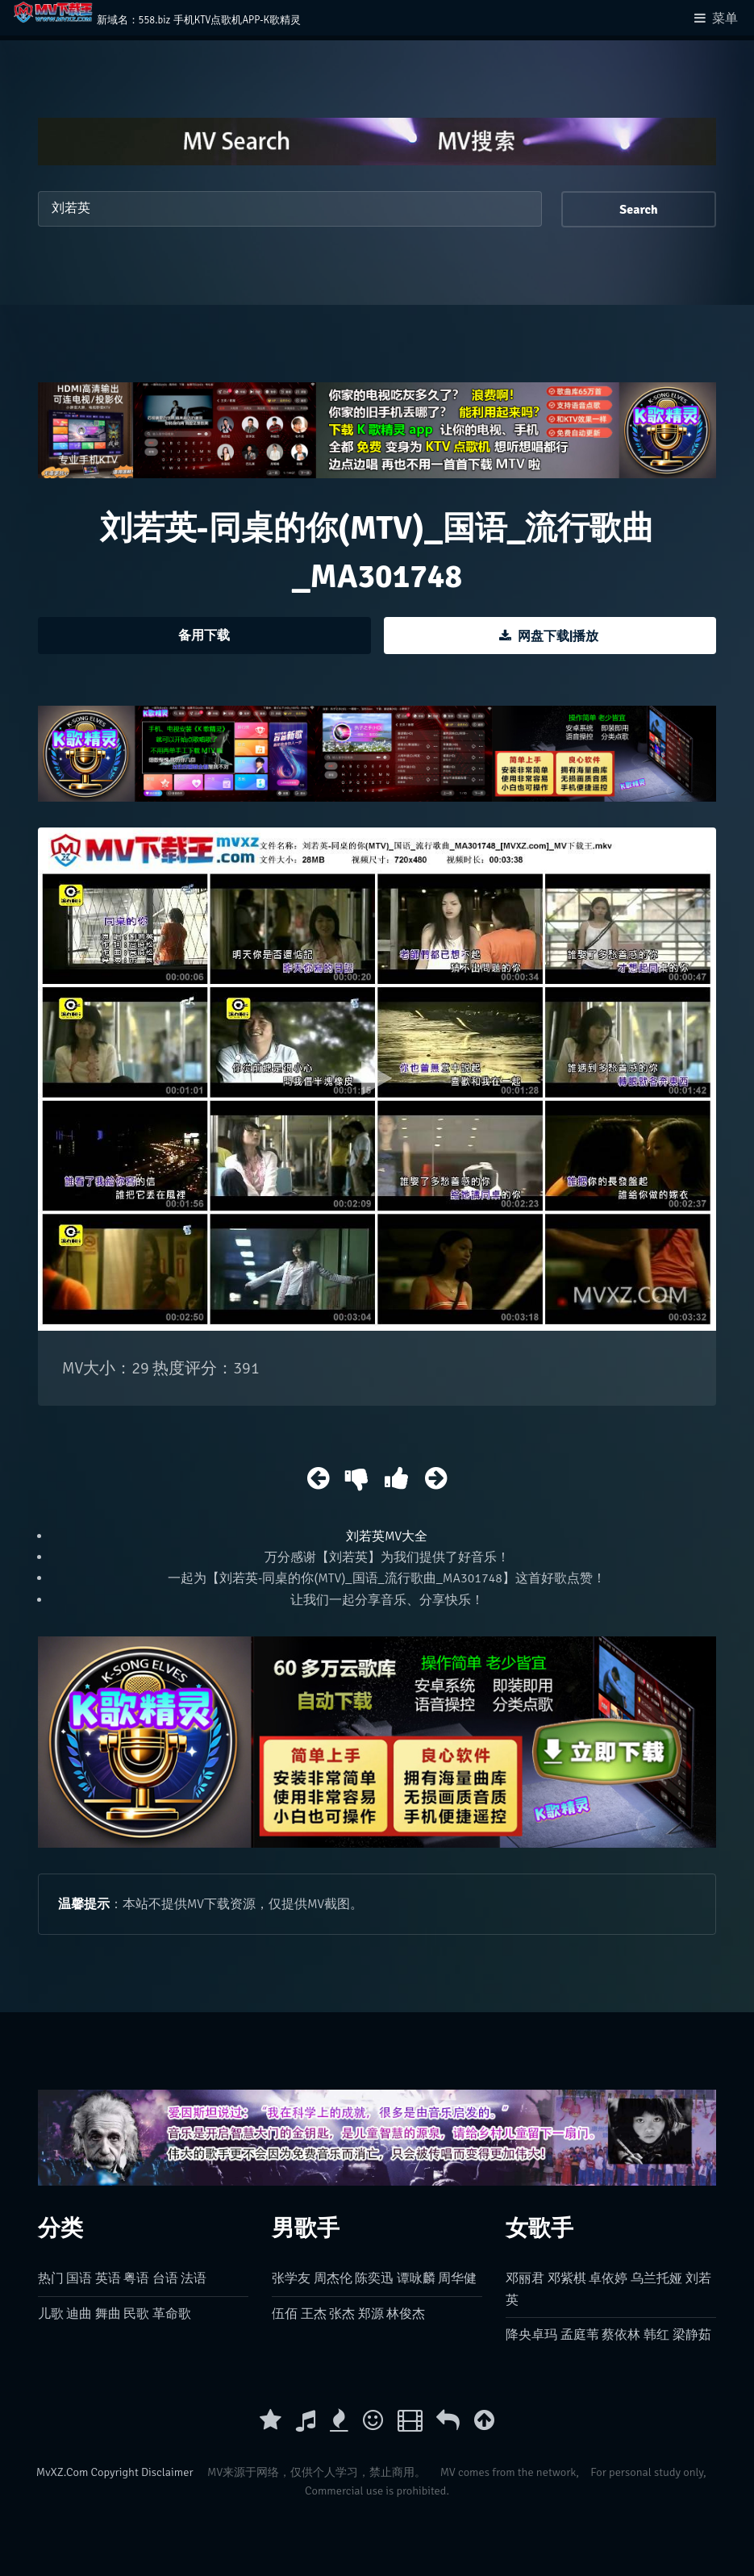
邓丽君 (525, 2278)
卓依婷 (608, 2278)
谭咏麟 (416, 2278)
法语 (193, 2278)
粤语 (136, 2278)
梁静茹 (692, 2335)
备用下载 (204, 635)
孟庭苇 (579, 2335)
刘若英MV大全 (386, 1536)
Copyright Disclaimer (141, 2472)
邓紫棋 (567, 2278)
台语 (165, 2278)
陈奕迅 (374, 2278)
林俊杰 (405, 2314)
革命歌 (171, 2314)
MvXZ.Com (62, 2472)
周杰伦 (333, 2278)
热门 (51, 2278)
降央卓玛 (531, 2335)
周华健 (457, 2278)
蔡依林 (621, 2335)
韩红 (656, 2335)
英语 (108, 2278)
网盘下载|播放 (558, 636)
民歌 (136, 2314)
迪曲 (79, 2314)
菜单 (725, 18)
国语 (79, 2278)
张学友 (291, 2278)
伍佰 (285, 2314)
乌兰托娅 (656, 2278)
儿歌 (51, 2314)
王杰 (314, 2314)
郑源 (371, 2314)
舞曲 (108, 2314)
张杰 (342, 2314)
